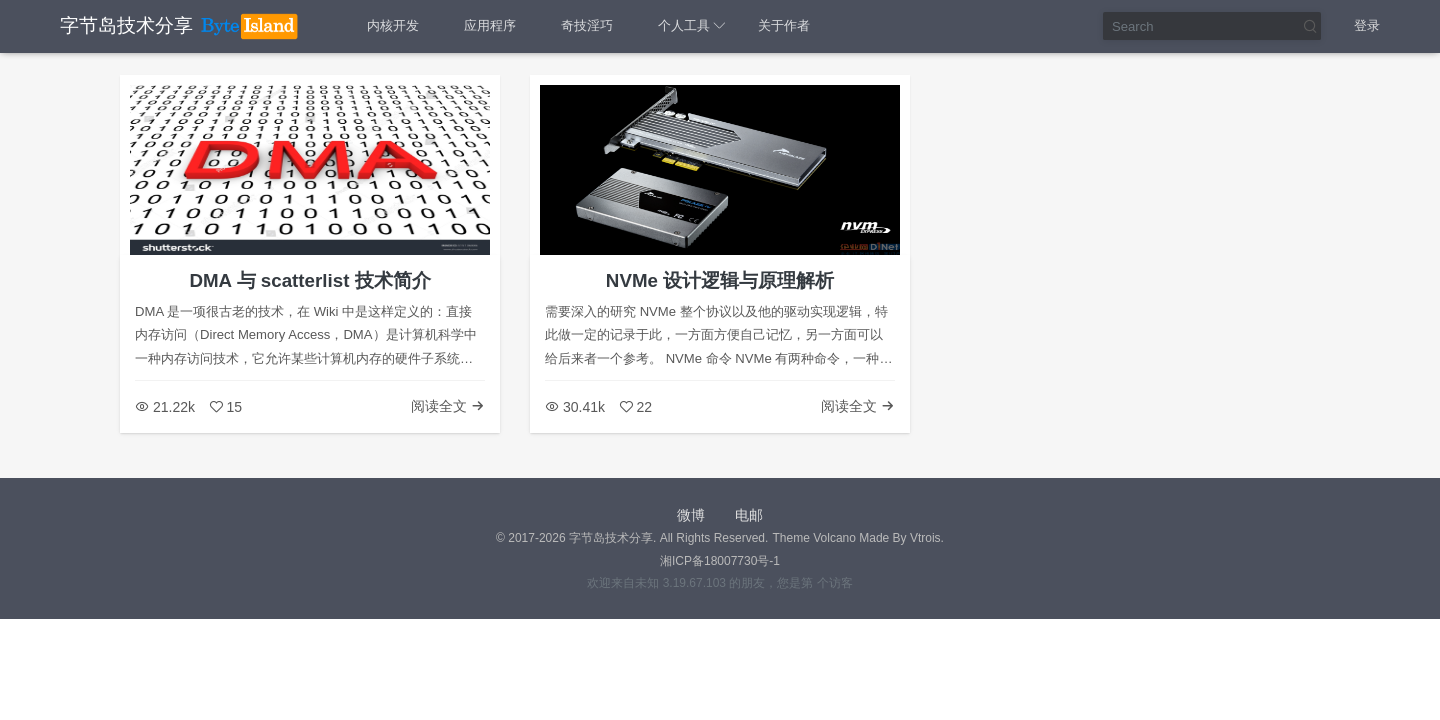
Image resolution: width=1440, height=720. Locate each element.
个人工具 (684, 25)
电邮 (749, 515)
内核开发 (393, 25)
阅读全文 (448, 406)
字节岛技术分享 (126, 25)
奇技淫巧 (587, 25)
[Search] (1212, 26)
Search (1309, 26)
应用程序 (490, 25)
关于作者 (784, 25)
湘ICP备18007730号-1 (720, 561)
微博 (691, 515)
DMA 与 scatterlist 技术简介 (309, 280)
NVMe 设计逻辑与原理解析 (720, 280)
